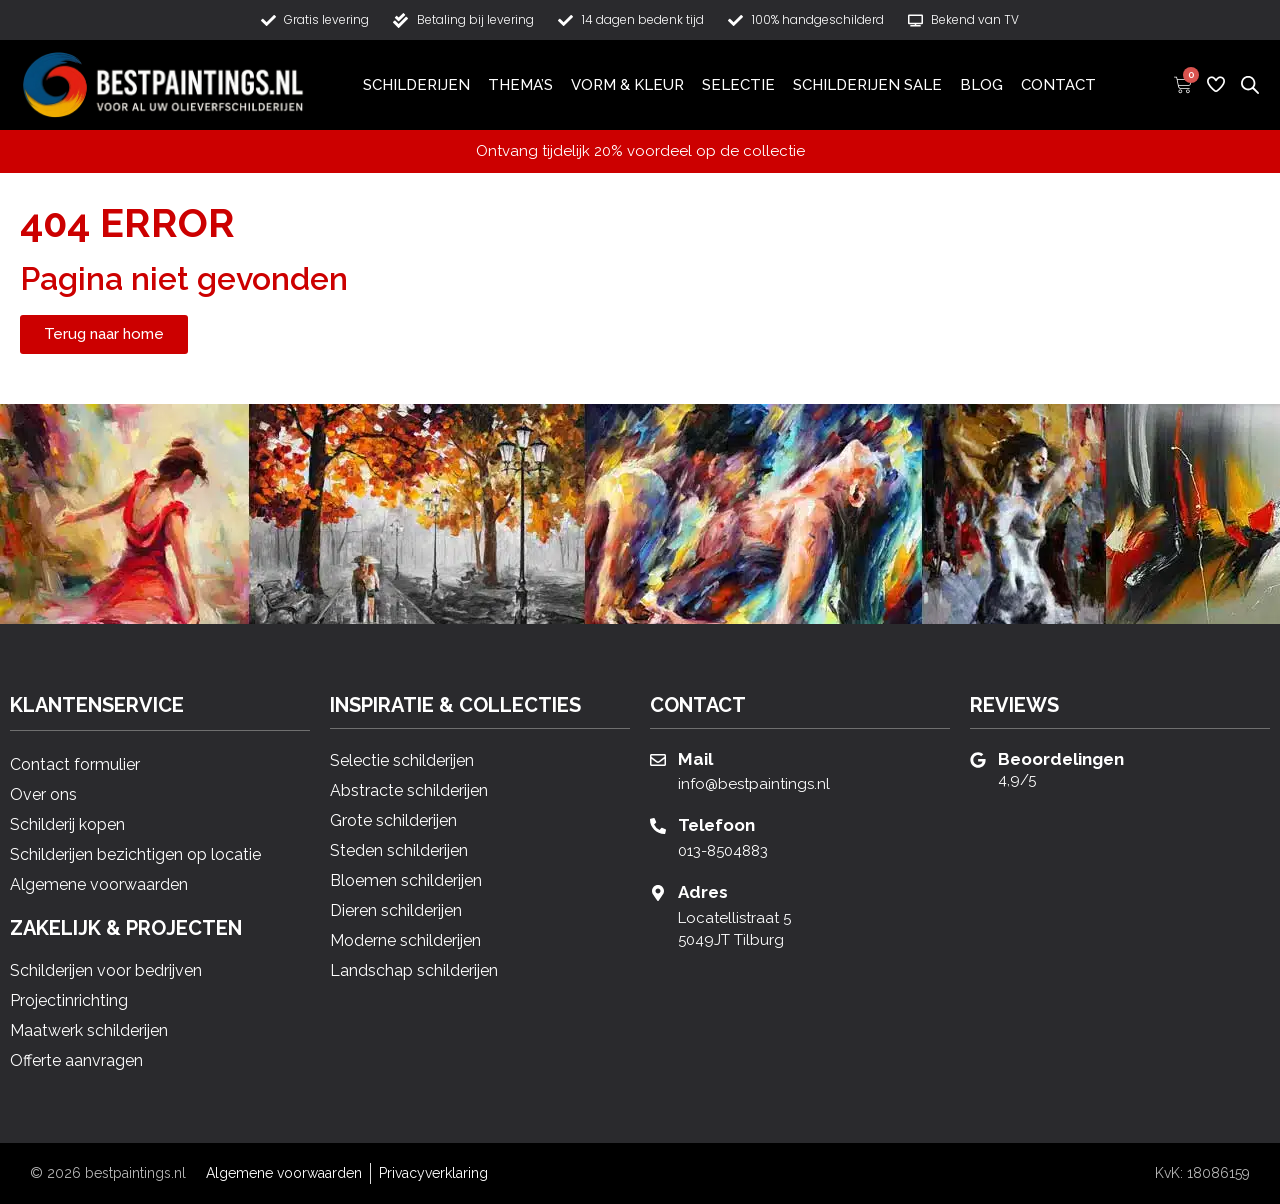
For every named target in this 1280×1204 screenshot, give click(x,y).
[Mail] (658, 760)
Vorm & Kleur (627, 85)
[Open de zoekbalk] (1250, 84)
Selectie (738, 85)
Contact (1058, 85)
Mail (695, 759)
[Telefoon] (658, 826)
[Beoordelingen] (978, 760)
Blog (981, 85)
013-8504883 (723, 851)
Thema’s (520, 85)
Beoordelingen (1061, 759)
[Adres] (658, 893)
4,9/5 (1017, 780)
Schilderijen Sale (867, 85)
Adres (703, 892)
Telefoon (716, 825)
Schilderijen (416, 85)
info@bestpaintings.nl (754, 784)
